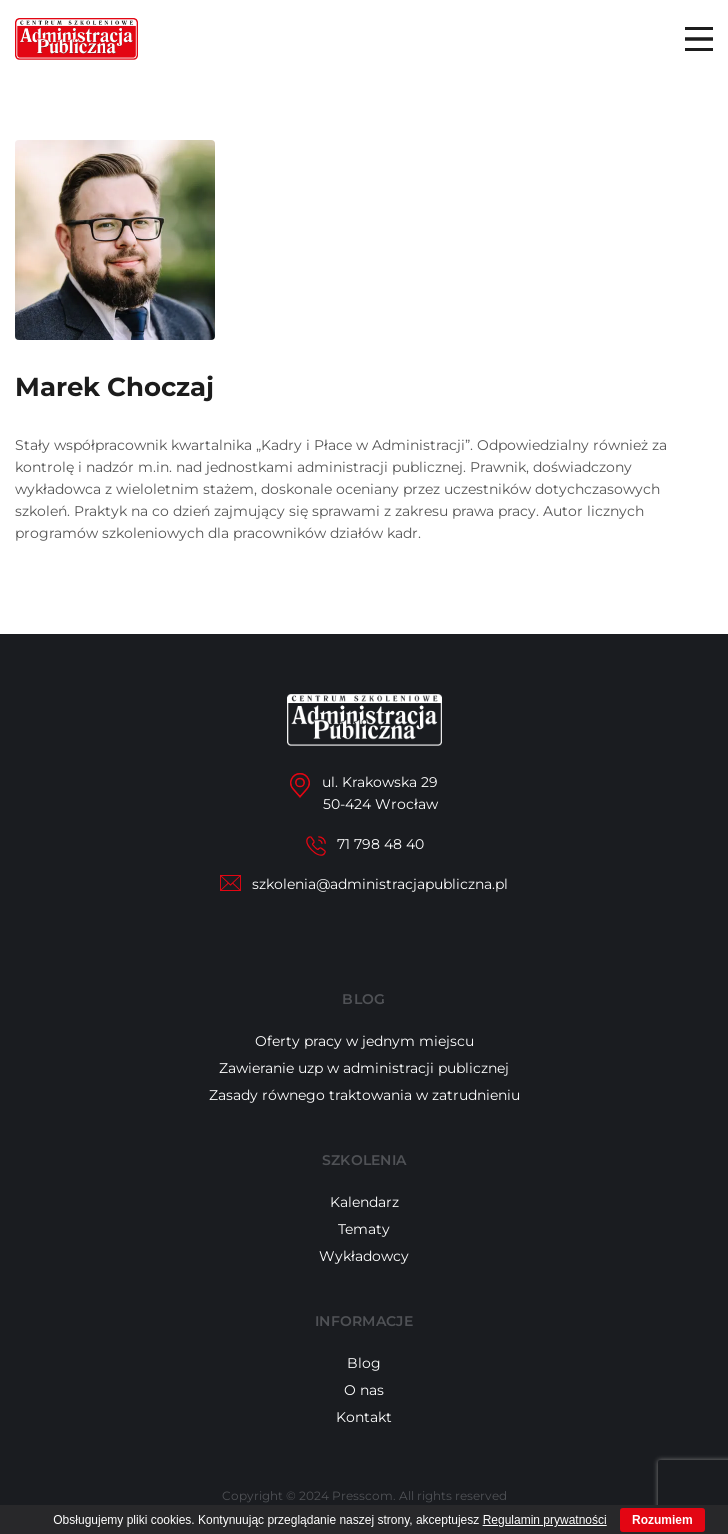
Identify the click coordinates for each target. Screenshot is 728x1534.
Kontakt (364, 1417)
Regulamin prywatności (545, 1520)
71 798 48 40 (380, 844)
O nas (364, 1390)
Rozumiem (662, 1520)
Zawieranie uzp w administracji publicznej (364, 1068)
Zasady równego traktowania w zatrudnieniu (364, 1095)
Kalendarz (364, 1202)
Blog (364, 1363)
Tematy (364, 1229)
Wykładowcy (364, 1256)
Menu (699, 39)
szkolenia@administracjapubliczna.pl (380, 884)
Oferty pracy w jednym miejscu (364, 1041)
